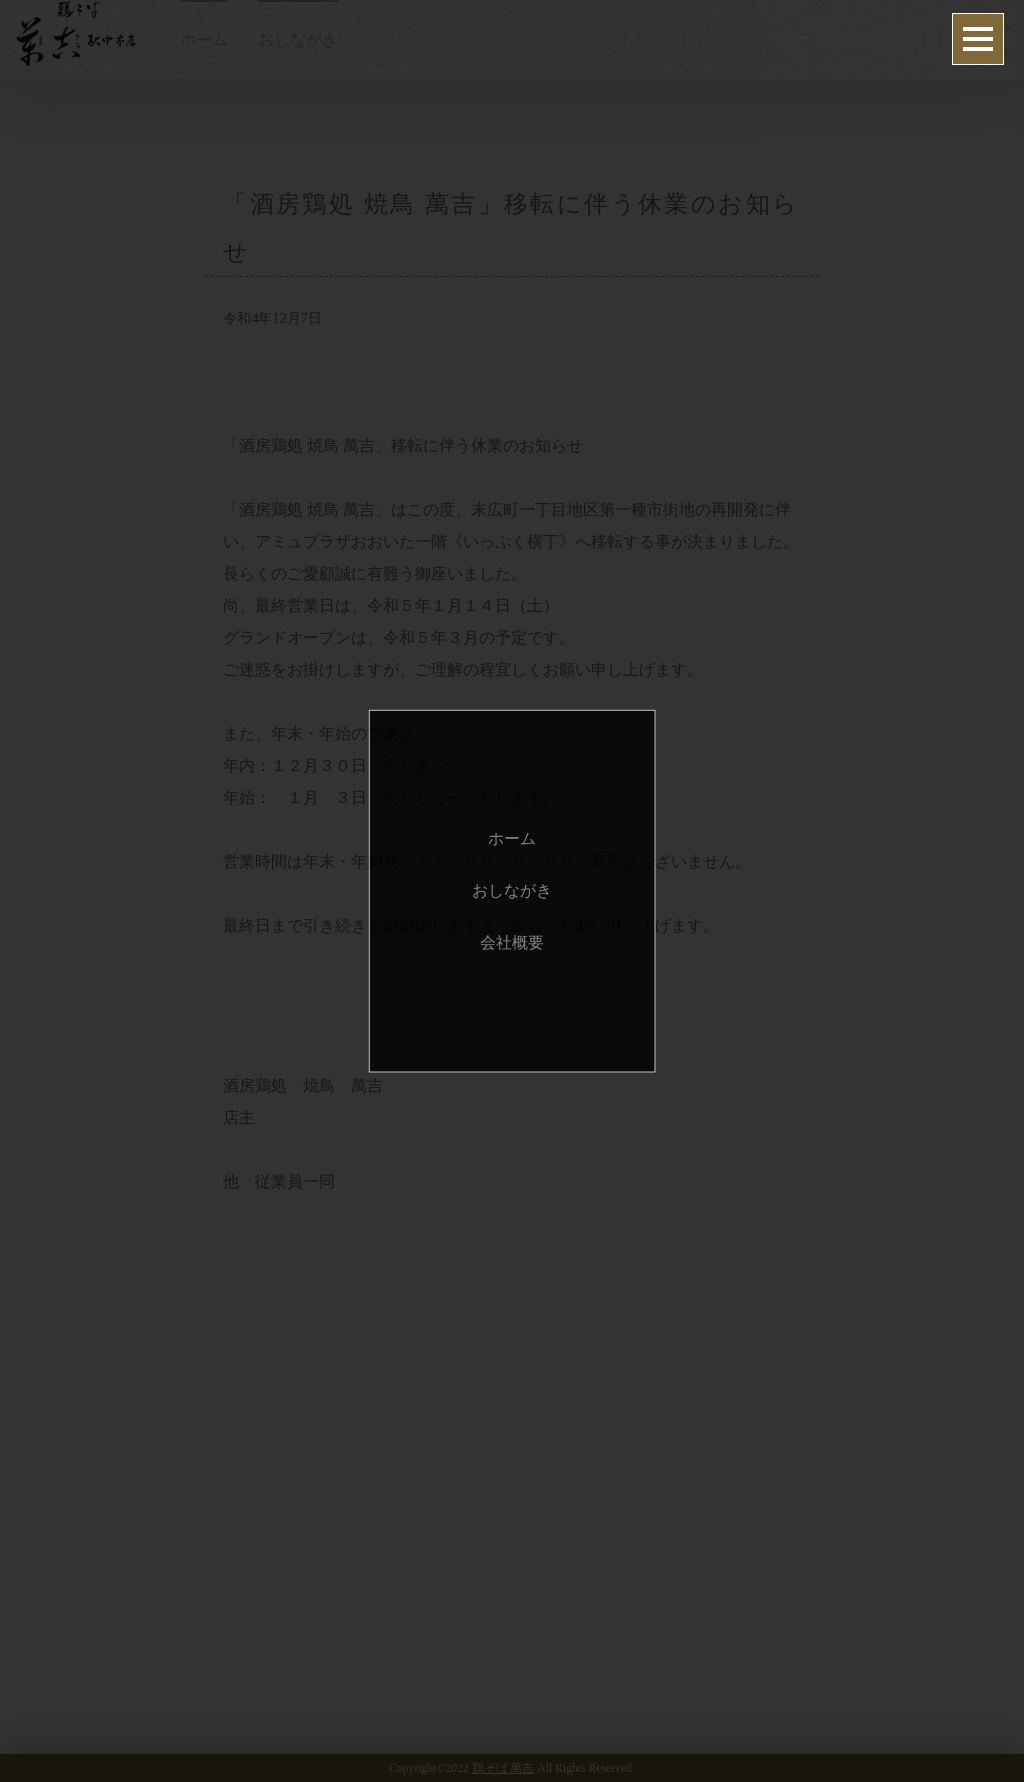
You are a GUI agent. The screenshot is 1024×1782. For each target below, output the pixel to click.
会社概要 (512, 942)
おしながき (512, 890)
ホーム (512, 838)
